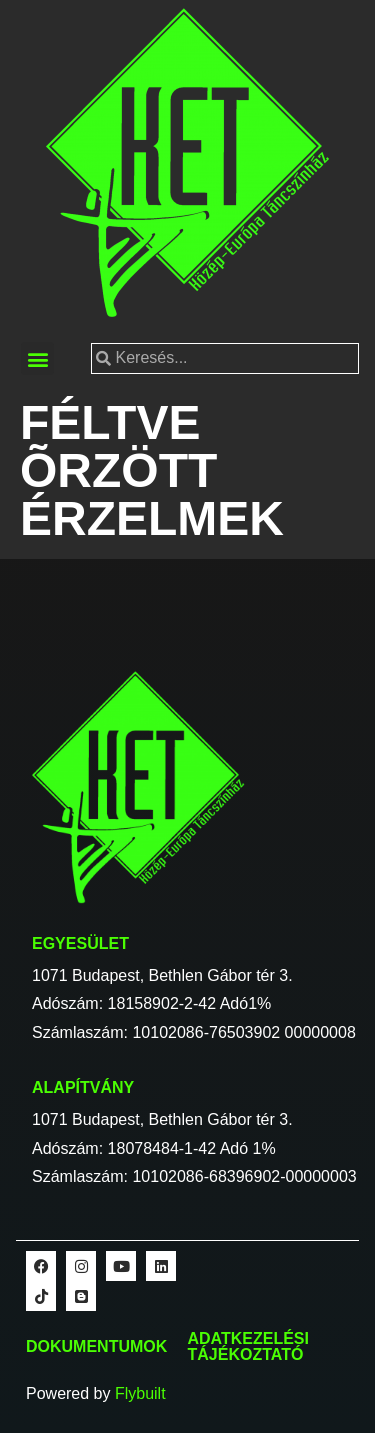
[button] (37, 358)
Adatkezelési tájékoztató (248, 1346)
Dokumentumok (96, 1346)
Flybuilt (140, 1393)
